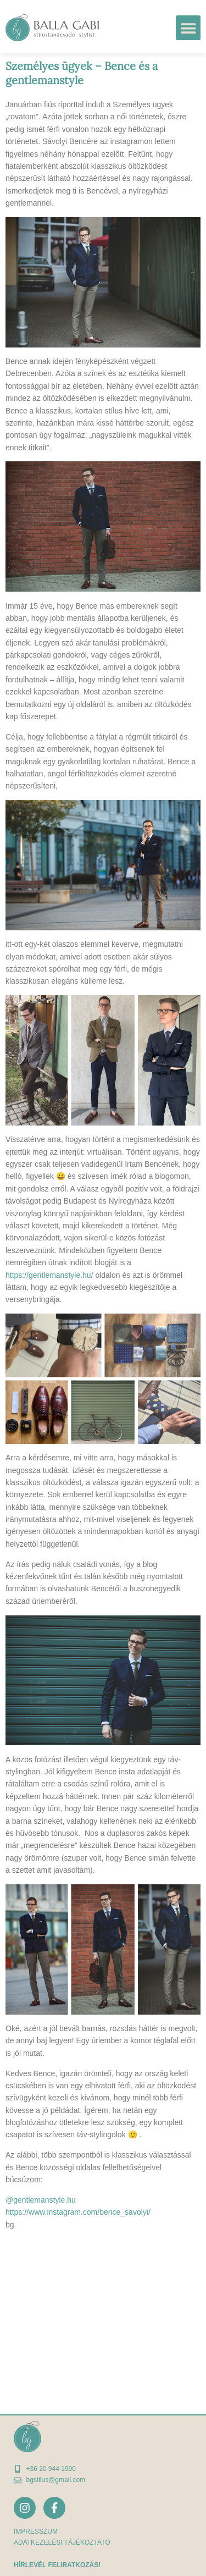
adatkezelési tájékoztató (62, 2542)
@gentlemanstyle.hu (40, 2200)
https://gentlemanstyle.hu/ (49, 1275)
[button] (188, 27)
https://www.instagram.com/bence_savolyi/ (78, 2212)
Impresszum (36, 2531)
